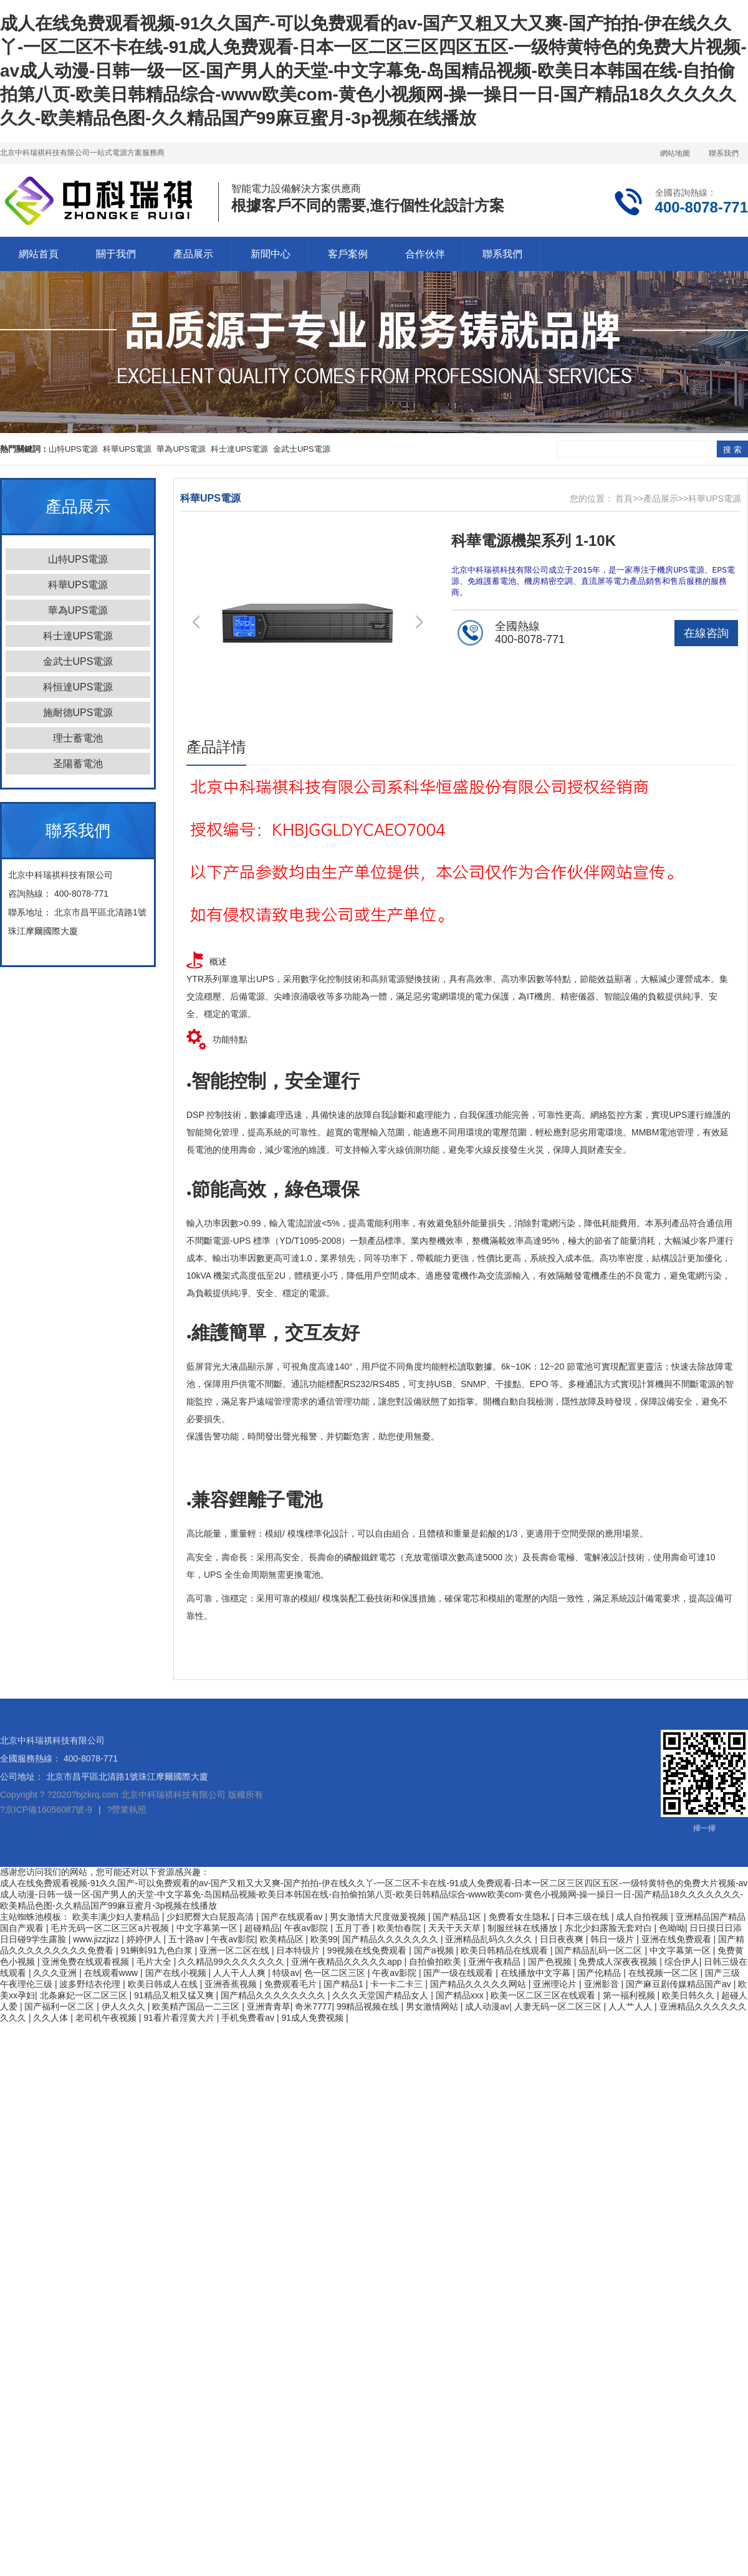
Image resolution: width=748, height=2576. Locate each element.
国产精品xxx (461, 1995)
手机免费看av (249, 2018)
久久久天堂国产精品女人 (381, 1995)
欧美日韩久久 (689, 1995)
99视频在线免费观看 (368, 1950)
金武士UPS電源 (301, 449)
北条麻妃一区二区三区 (85, 1995)
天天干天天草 (455, 1928)
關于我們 (116, 254)
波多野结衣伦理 (91, 1984)
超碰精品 (261, 1928)
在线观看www (112, 1973)
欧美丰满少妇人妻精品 (117, 1917)
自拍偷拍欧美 (436, 1962)
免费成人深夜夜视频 (618, 1962)
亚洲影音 (602, 1984)
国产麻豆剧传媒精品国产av (680, 1984)
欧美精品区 (283, 1939)
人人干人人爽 (240, 1973)
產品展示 (193, 254)
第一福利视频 (630, 1995)
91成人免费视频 (313, 2018)
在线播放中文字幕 (537, 1973)
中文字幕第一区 (208, 1928)
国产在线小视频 (177, 1973)
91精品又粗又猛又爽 (175, 1995)
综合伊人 (681, 1962)
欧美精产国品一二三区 (197, 2006)
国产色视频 (551, 1962)
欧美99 (324, 1939)
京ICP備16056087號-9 (48, 1810)
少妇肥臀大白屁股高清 (211, 1917)
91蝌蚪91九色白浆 (157, 1950)
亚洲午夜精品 (495, 1962)
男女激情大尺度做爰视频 (379, 1917)
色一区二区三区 (336, 1973)
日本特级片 (299, 1950)
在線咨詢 (706, 635)
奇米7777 (313, 2006)
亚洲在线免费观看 (677, 1939)
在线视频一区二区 (664, 1973)
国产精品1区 (458, 1917)
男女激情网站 (433, 2006)
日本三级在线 (584, 1917)
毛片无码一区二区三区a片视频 (110, 1928)
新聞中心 (270, 254)
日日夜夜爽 (563, 1939)
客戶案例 (348, 254)
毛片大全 (155, 1962)
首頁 (624, 498)
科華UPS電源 (127, 449)
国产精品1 (345, 1984)
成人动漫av (487, 2006)
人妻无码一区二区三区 (559, 2006)
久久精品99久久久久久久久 (232, 1962)
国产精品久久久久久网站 (479, 1984)
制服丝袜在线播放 (523, 1928)
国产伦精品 (600, 1973)
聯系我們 (724, 153)
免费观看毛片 (291, 1984)
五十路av (187, 1939)
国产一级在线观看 (459, 1973)
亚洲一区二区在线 (235, 1950)
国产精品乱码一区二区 (600, 1950)
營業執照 (129, 1810)
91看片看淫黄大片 (179, 2018)
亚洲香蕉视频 (231, 1984)
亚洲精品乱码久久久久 (490, 1939)
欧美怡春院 (400, 1928)
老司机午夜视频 (107, 2018)
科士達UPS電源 (239, 449)
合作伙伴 (425, 254)
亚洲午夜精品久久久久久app (347, 1962)
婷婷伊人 (145, 1939)
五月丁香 (354, 1928)
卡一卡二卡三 (397, 1984)
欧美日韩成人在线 (164, 1984)
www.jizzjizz (97, 1939)
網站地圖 (675, 153)
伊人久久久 (125, 2006)
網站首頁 (39, 254)
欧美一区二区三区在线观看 (544, 1995)
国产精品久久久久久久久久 (274, 1995)
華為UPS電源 (181, 449)
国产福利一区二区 (60, 2006)
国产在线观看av (293, 1917)
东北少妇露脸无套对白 (609, 1928)
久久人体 (51, 2018)
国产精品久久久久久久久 (391, 1939)
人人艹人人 (631, 2006)
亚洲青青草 (268, 2006)
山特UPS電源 (73, 449)
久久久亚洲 (56, 1973)
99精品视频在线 (369, 2006)
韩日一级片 (613, 1939)
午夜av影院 (307, 1928)
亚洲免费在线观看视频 (87, 1962)
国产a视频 (435, 1950)
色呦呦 (672, 1928)
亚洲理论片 (556, 1984)
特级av (285, 1973)
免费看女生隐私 (520, 1917)
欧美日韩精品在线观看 (505, 1950)
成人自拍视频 (643, 1917)
